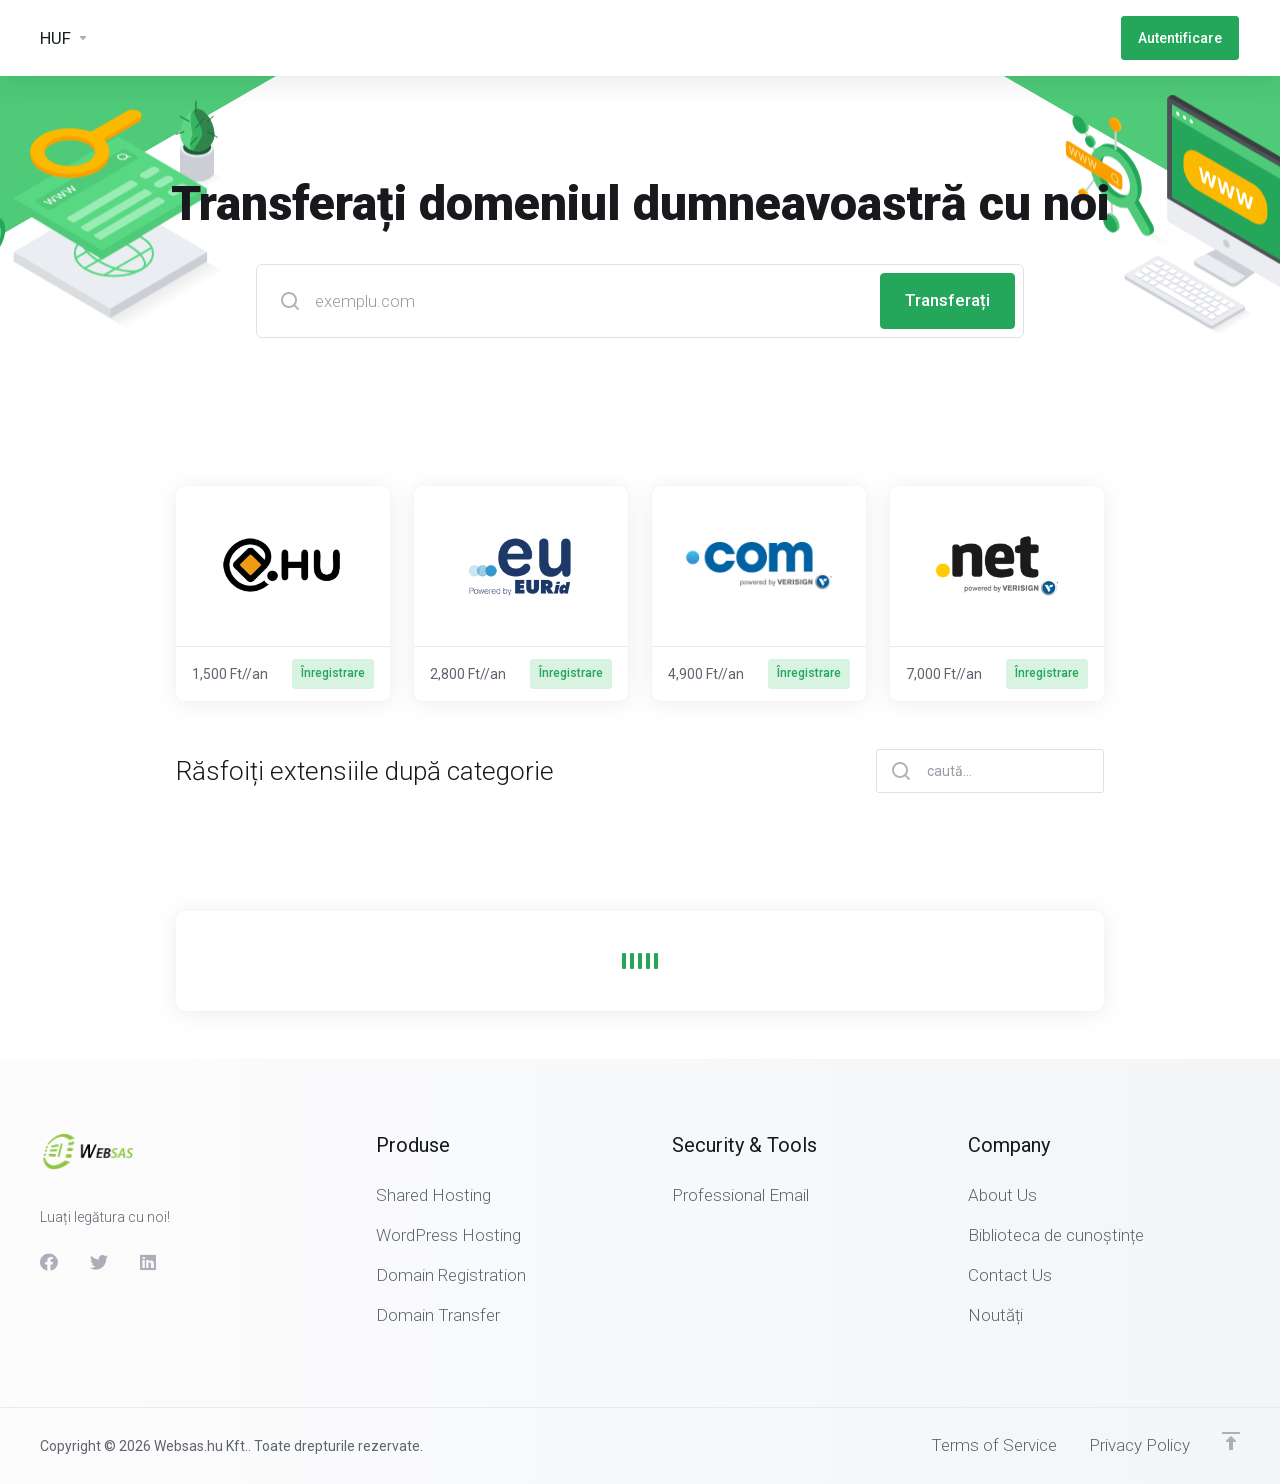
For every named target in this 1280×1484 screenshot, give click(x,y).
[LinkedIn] (149, 1262)
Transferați (947, 301)
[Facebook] (49, 1262)
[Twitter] (99, 1262)
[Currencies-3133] (64, 38)
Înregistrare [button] (333, 674)
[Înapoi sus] (1231, 1441)
